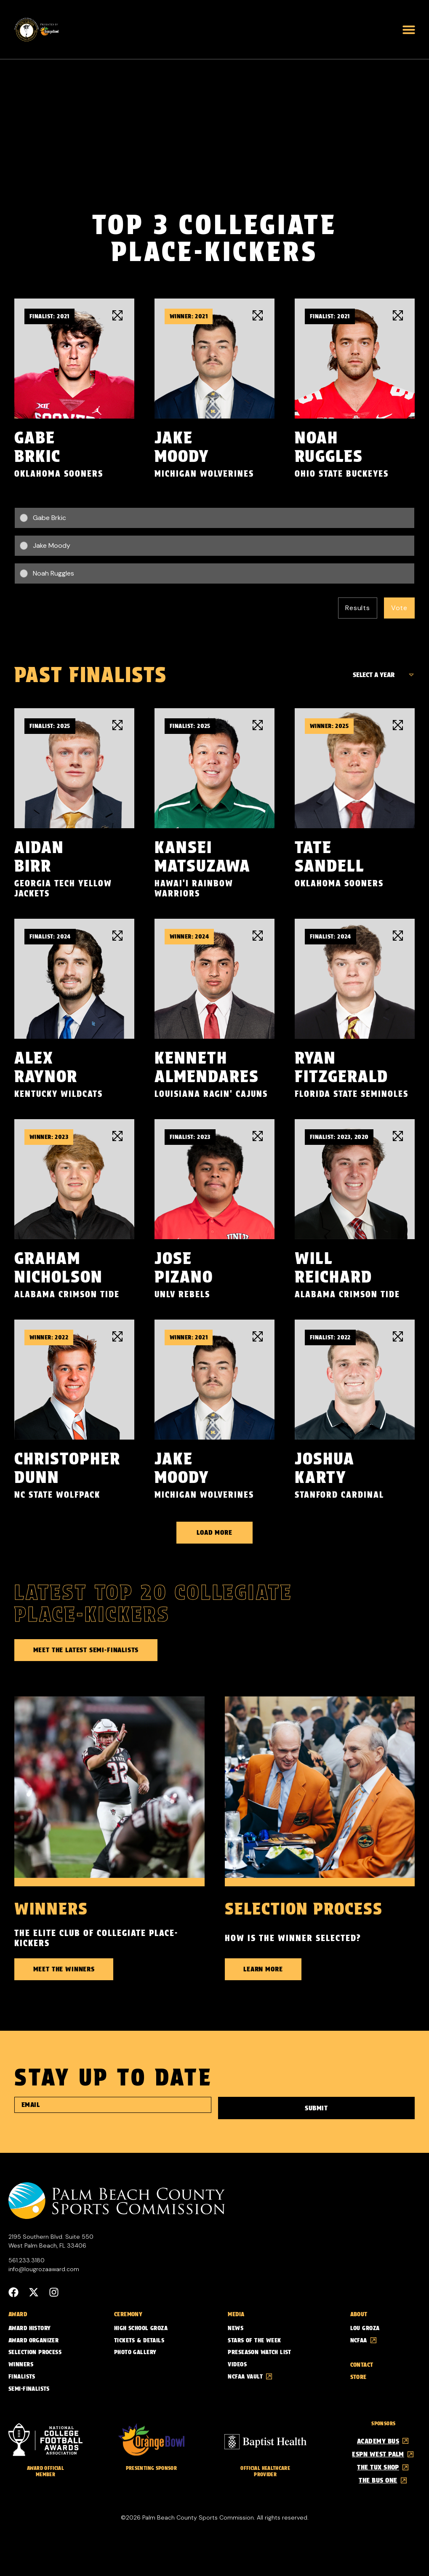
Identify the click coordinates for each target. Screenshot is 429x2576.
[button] (409, 29)
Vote (399, 607)
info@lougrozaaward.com (43, 2268)
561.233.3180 (26, 2259)
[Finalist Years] (381, 675)
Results (357, 607)
